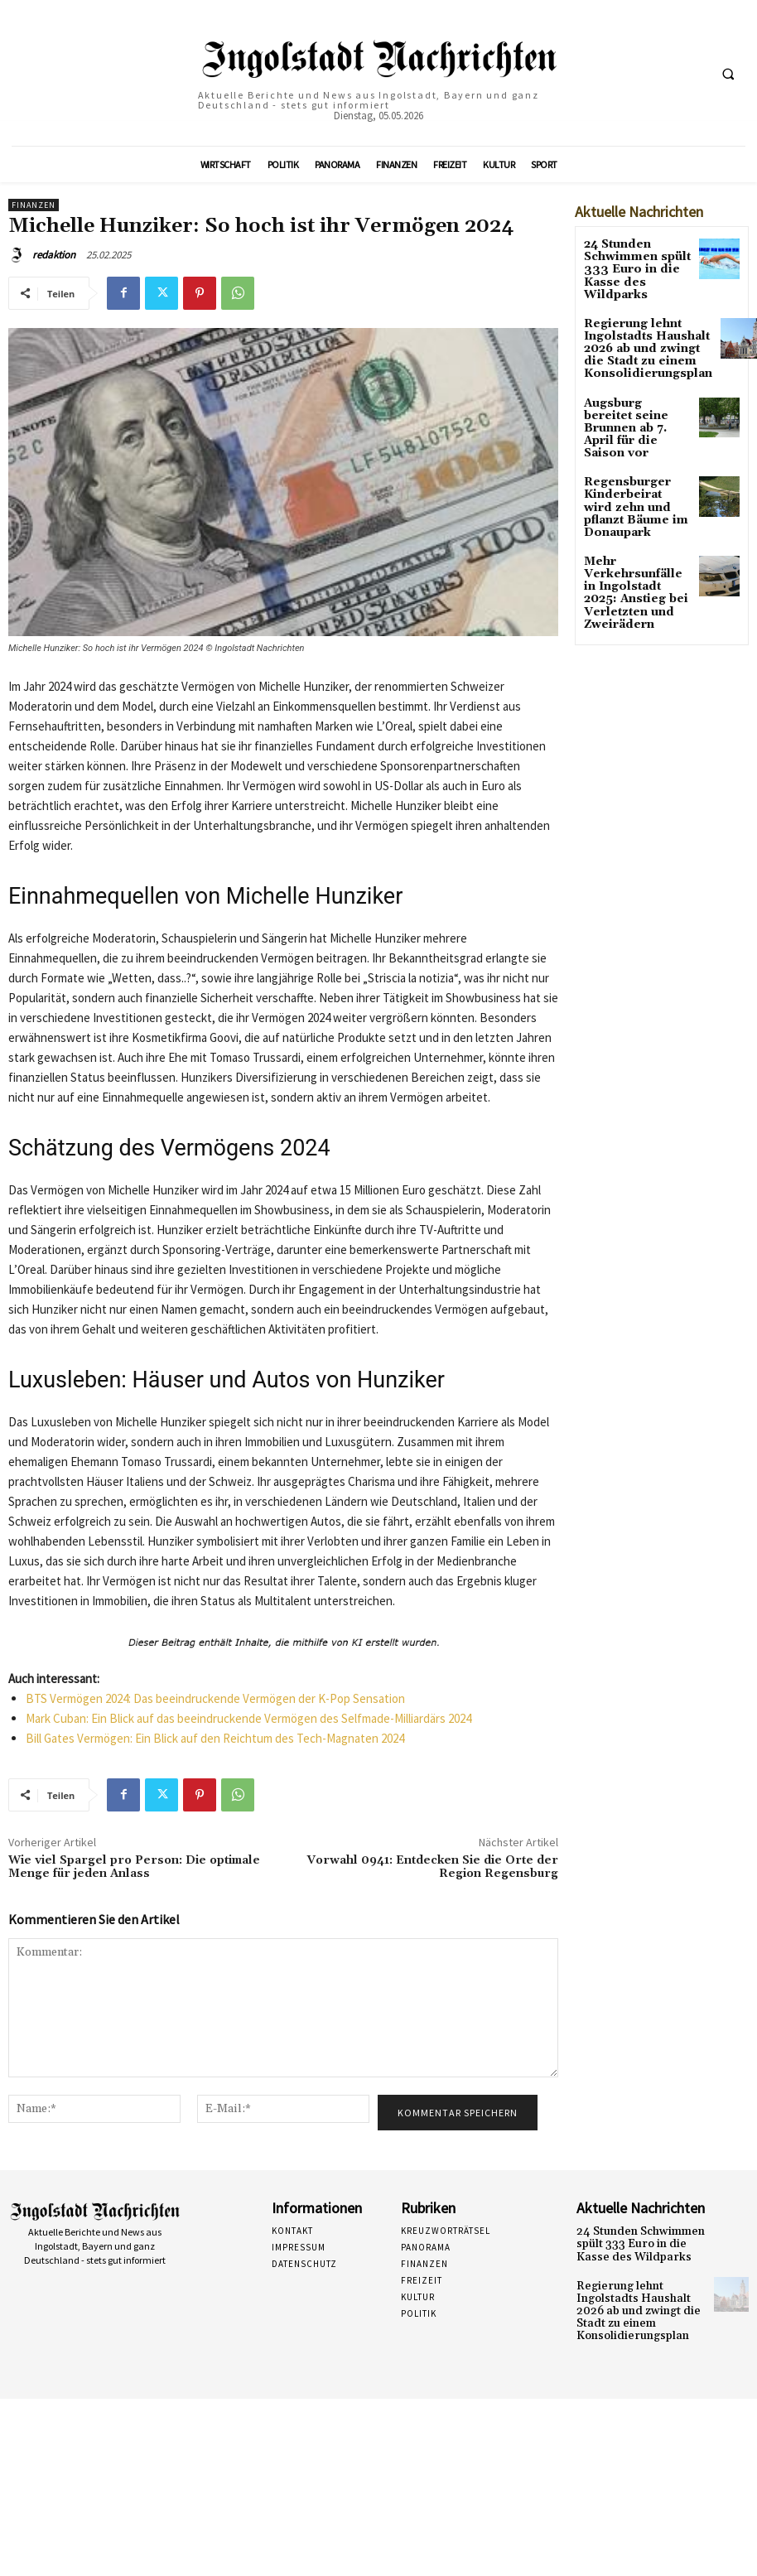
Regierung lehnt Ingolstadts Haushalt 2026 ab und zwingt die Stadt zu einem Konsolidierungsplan (640, 344)
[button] (728, 73)
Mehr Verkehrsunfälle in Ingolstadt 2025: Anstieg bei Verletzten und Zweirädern (632, 560)
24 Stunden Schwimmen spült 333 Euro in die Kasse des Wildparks (630, 267)
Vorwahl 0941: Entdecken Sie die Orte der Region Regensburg (432, 1867)
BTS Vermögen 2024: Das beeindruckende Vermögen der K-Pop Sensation (215, 1698)
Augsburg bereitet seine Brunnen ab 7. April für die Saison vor (635, 416)
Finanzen (33, 205)
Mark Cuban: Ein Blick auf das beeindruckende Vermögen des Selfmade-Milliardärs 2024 (248, 1718)
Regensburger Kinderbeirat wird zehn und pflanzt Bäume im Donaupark (630, 483)
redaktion (53, 255)
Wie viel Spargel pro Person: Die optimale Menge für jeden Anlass (134, 1867)
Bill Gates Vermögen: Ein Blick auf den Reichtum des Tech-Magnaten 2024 (215, 1738)
